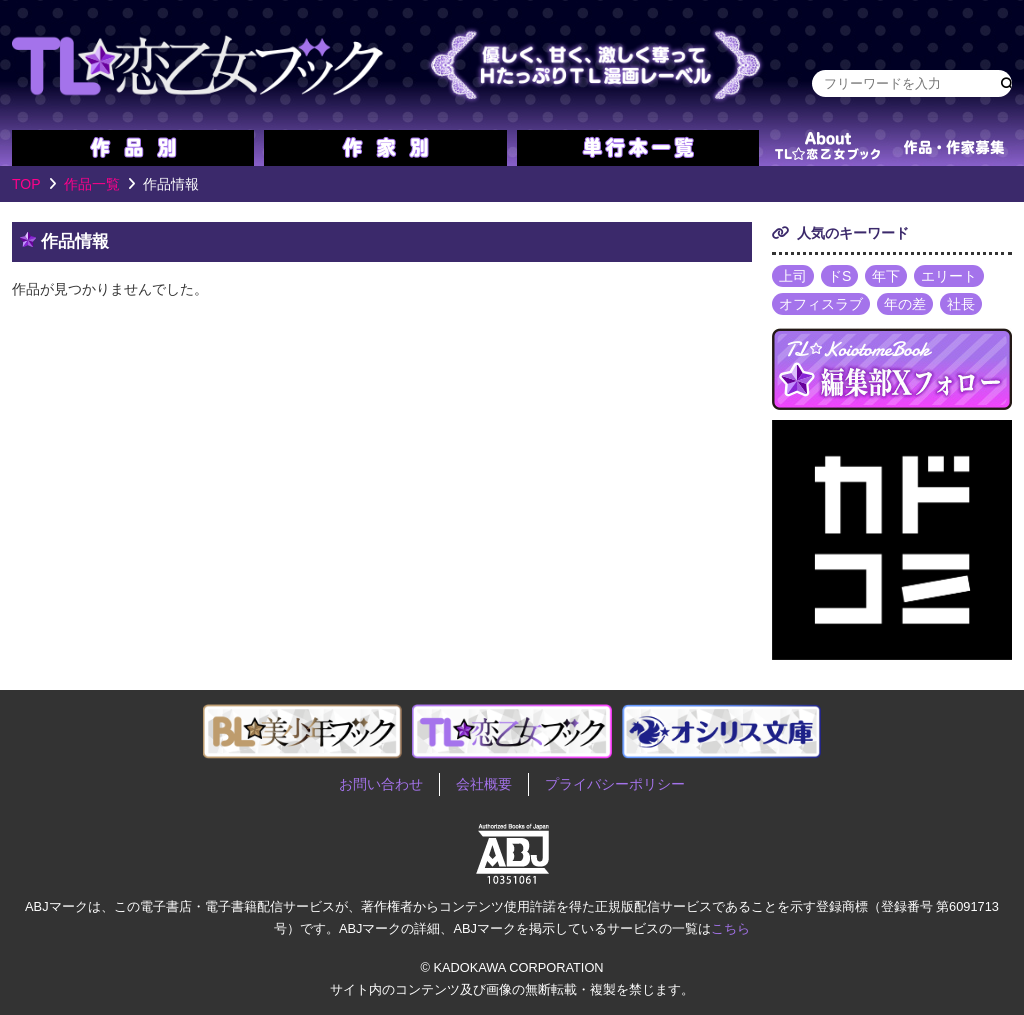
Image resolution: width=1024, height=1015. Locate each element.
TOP (26, 184)
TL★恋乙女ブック (392, 65)
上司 (793, 276)
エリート (949, 276)
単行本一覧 (638, 148)
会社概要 (484, 784)
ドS (839, 276)
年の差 (905, 304)
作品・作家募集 (954, 148)
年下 (886, 276)
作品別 (133, 148)
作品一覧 (92, 184)
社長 (961, 304)
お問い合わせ (381, 784)
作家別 (385, 148)
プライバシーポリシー (615, 784)
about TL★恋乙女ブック (827, 148)
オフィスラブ (821, 304)
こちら (730, 928)
